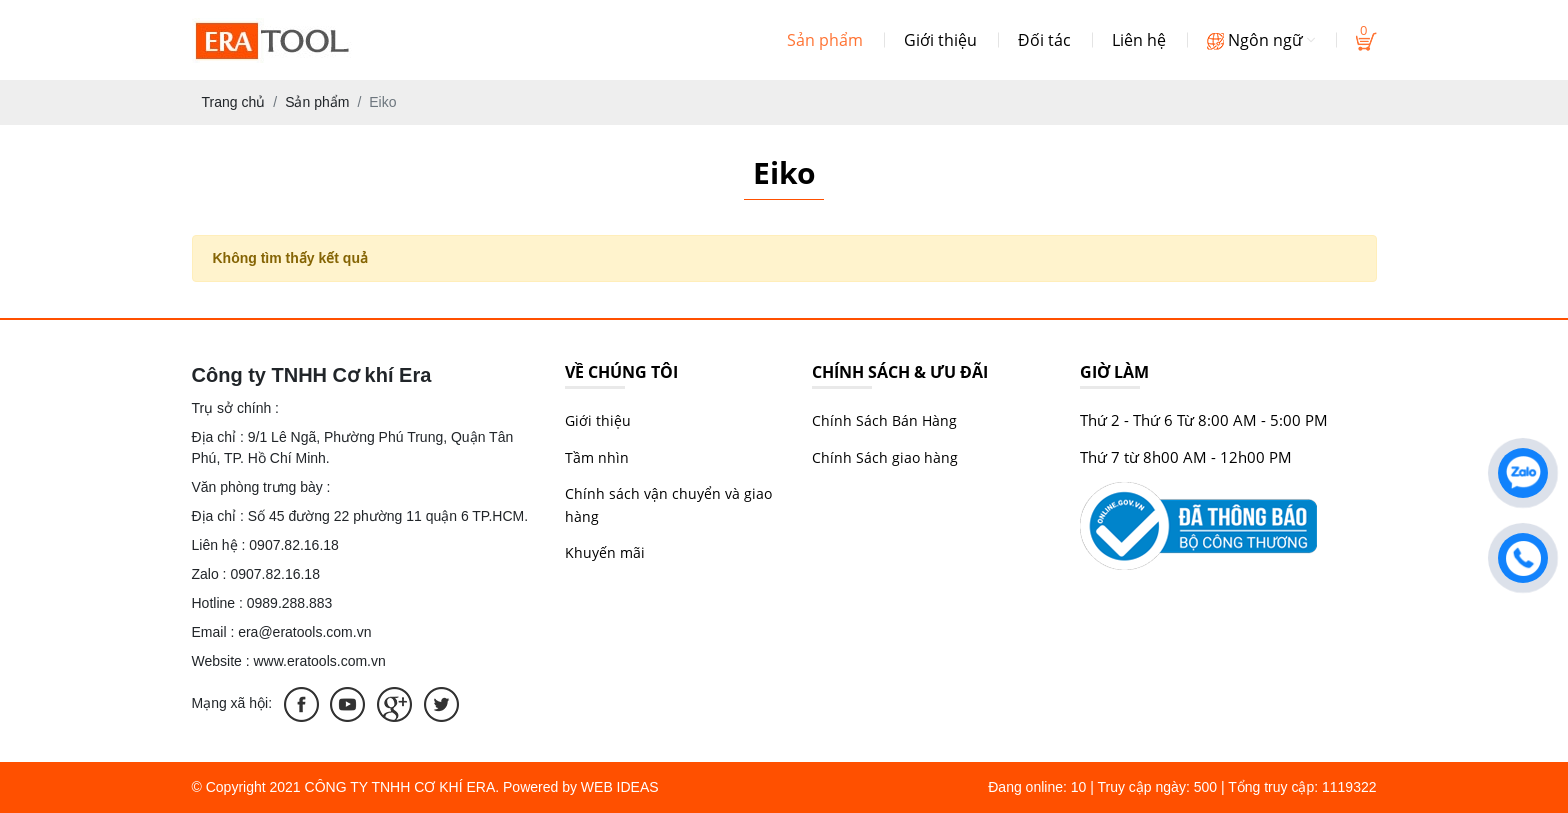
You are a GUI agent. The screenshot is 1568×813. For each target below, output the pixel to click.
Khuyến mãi (605, 552)
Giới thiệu (940, 40)
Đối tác (1044, 40)
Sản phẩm (825, 40)
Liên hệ (1139, 40)
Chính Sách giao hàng (885, 457)
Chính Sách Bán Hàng (884, 420)
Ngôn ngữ (1261, 40)
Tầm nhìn (597, 457)
